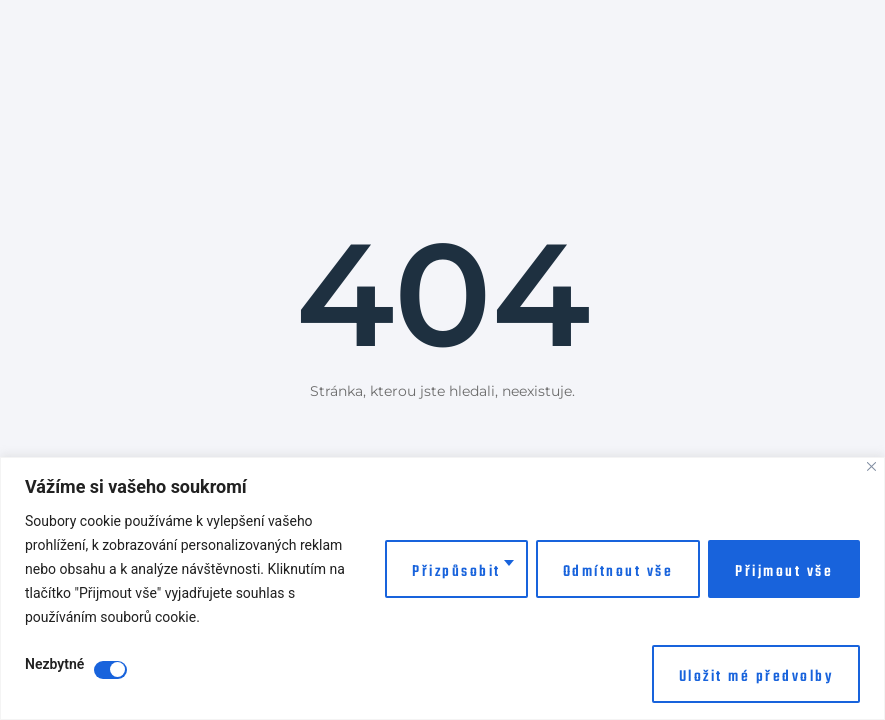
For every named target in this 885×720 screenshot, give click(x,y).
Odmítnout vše (618, 572)
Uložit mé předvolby (756, 677)
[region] (442, 588)
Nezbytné (54, 664)
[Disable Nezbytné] (110, 670)
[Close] (871, 466)
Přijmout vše (784, 572)
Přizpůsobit (456, 572)
